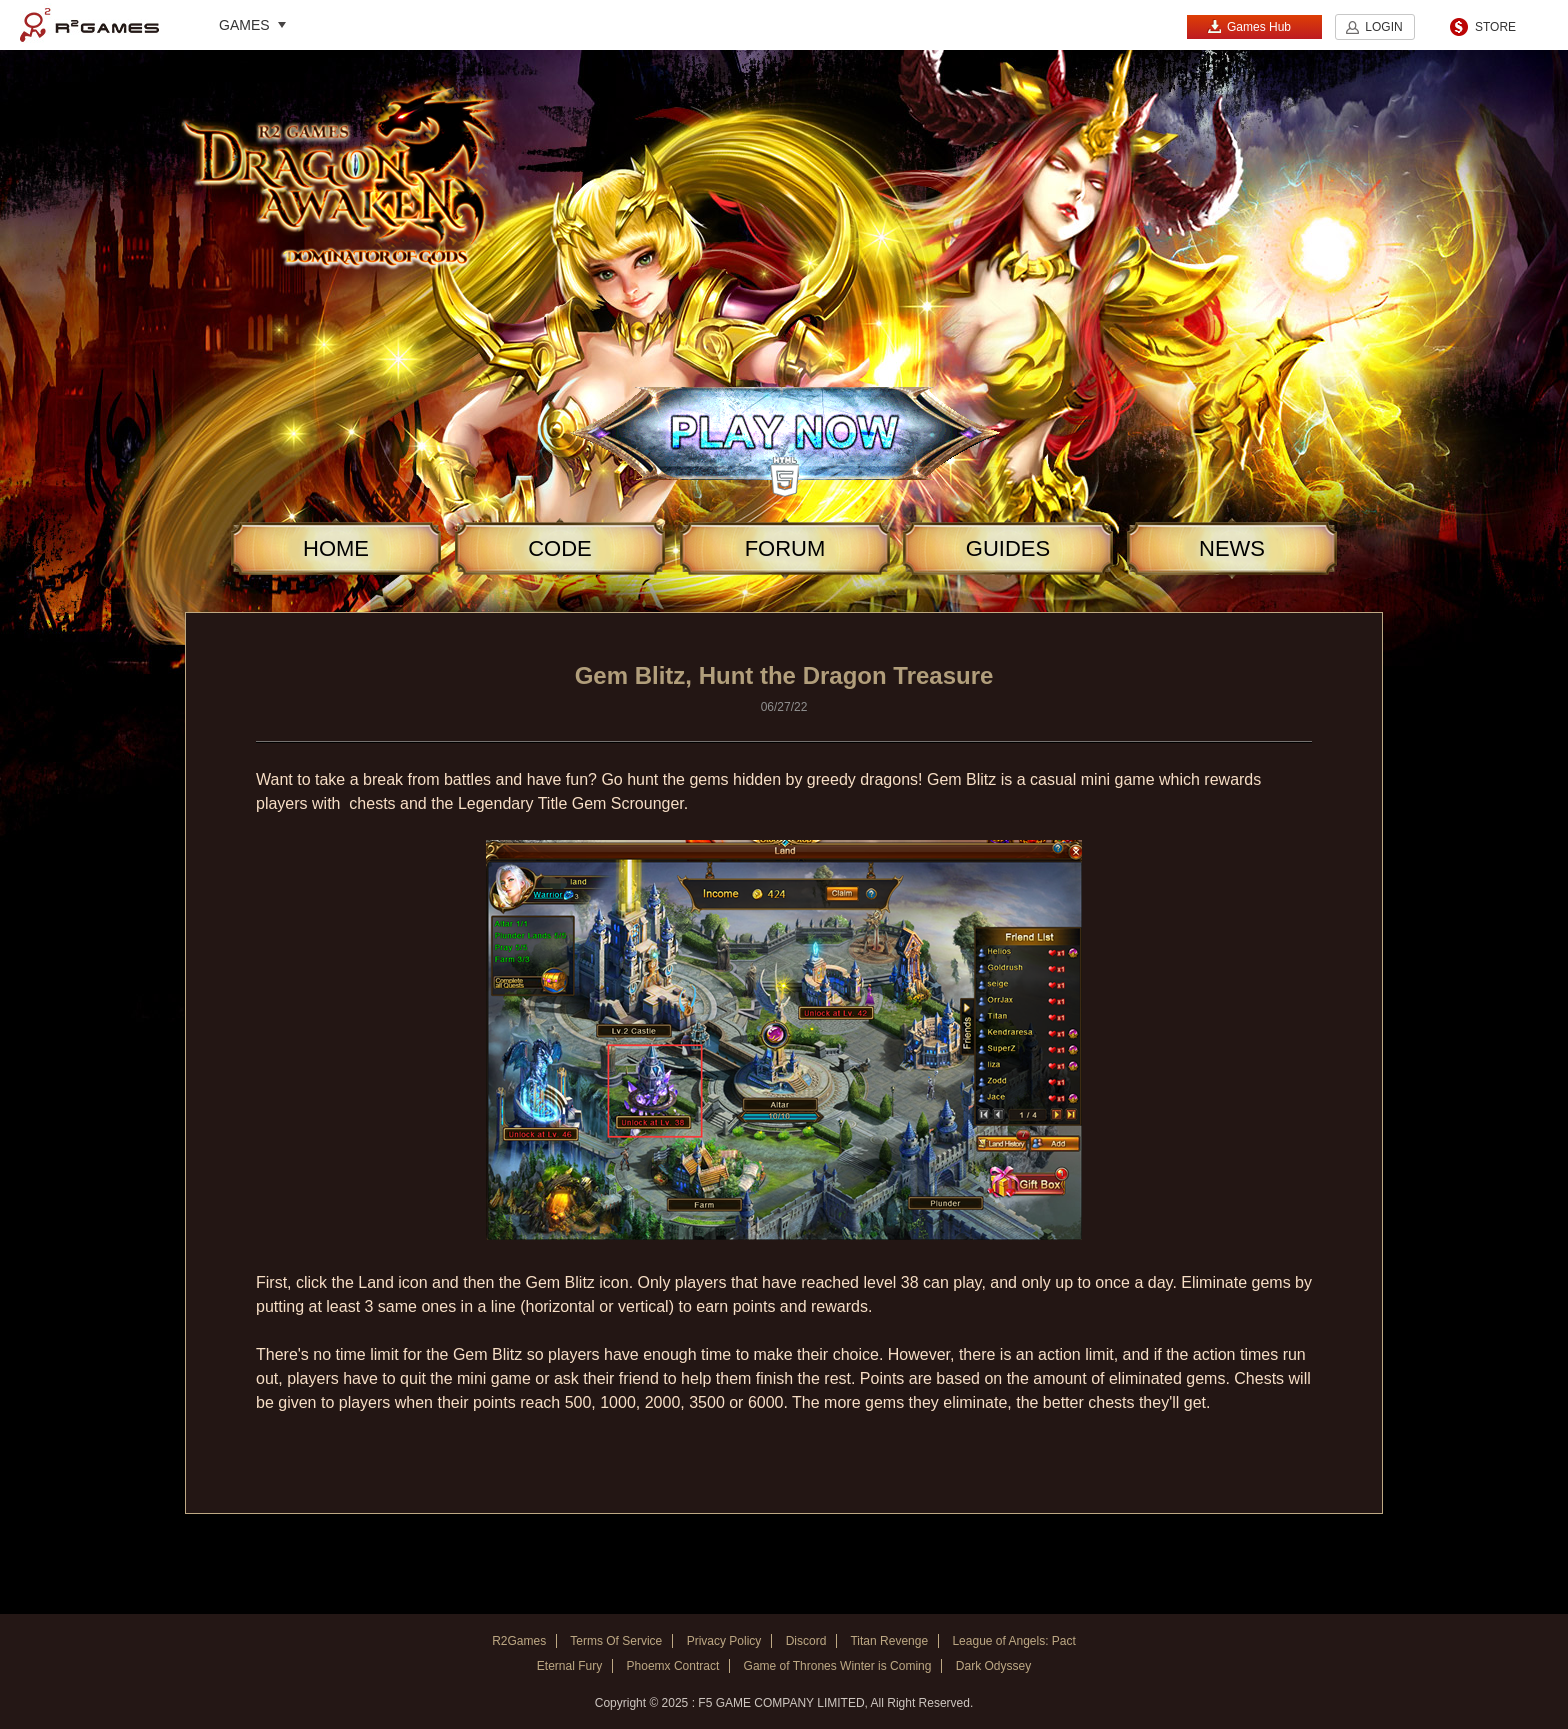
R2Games (89, 25)
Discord (806, 1641)
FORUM (785, 548)
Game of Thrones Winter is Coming (838, 1666)
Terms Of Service (616, 1641)
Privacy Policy (724, 1641)
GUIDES (1008, 548)
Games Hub (1249, 26)
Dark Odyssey (993, 1666)
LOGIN (1383, 27)
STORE (1495, 27)
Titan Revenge (889, 1641)
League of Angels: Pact (1013, 1641)
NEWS (1232, 548)
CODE (560, 548)
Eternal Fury (569, 1666)
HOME (336, 548)
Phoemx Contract (673, 1666)
